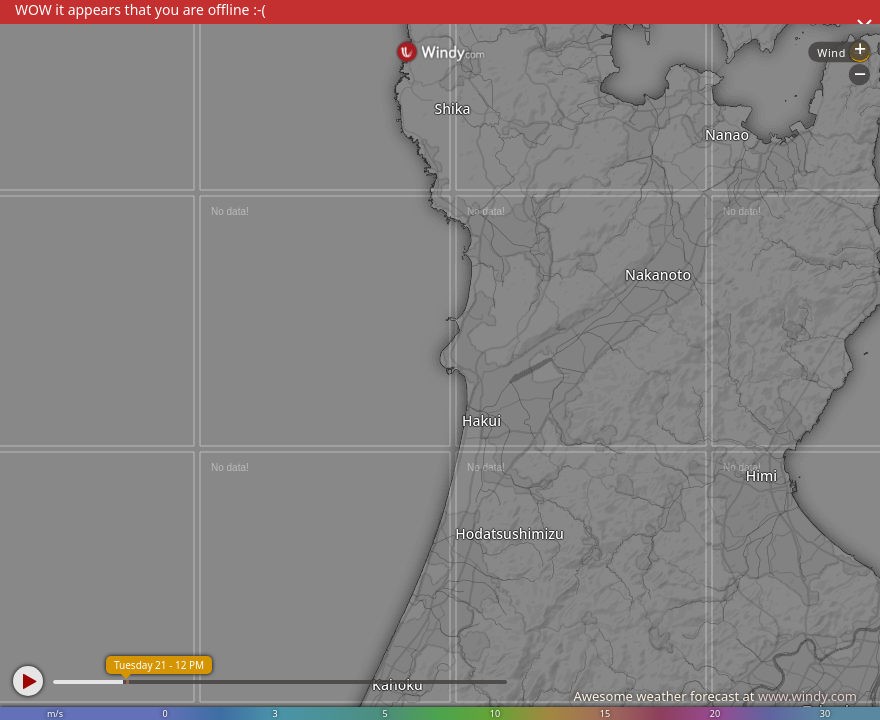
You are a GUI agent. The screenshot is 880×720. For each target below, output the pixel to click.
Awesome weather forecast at (715, 696)
